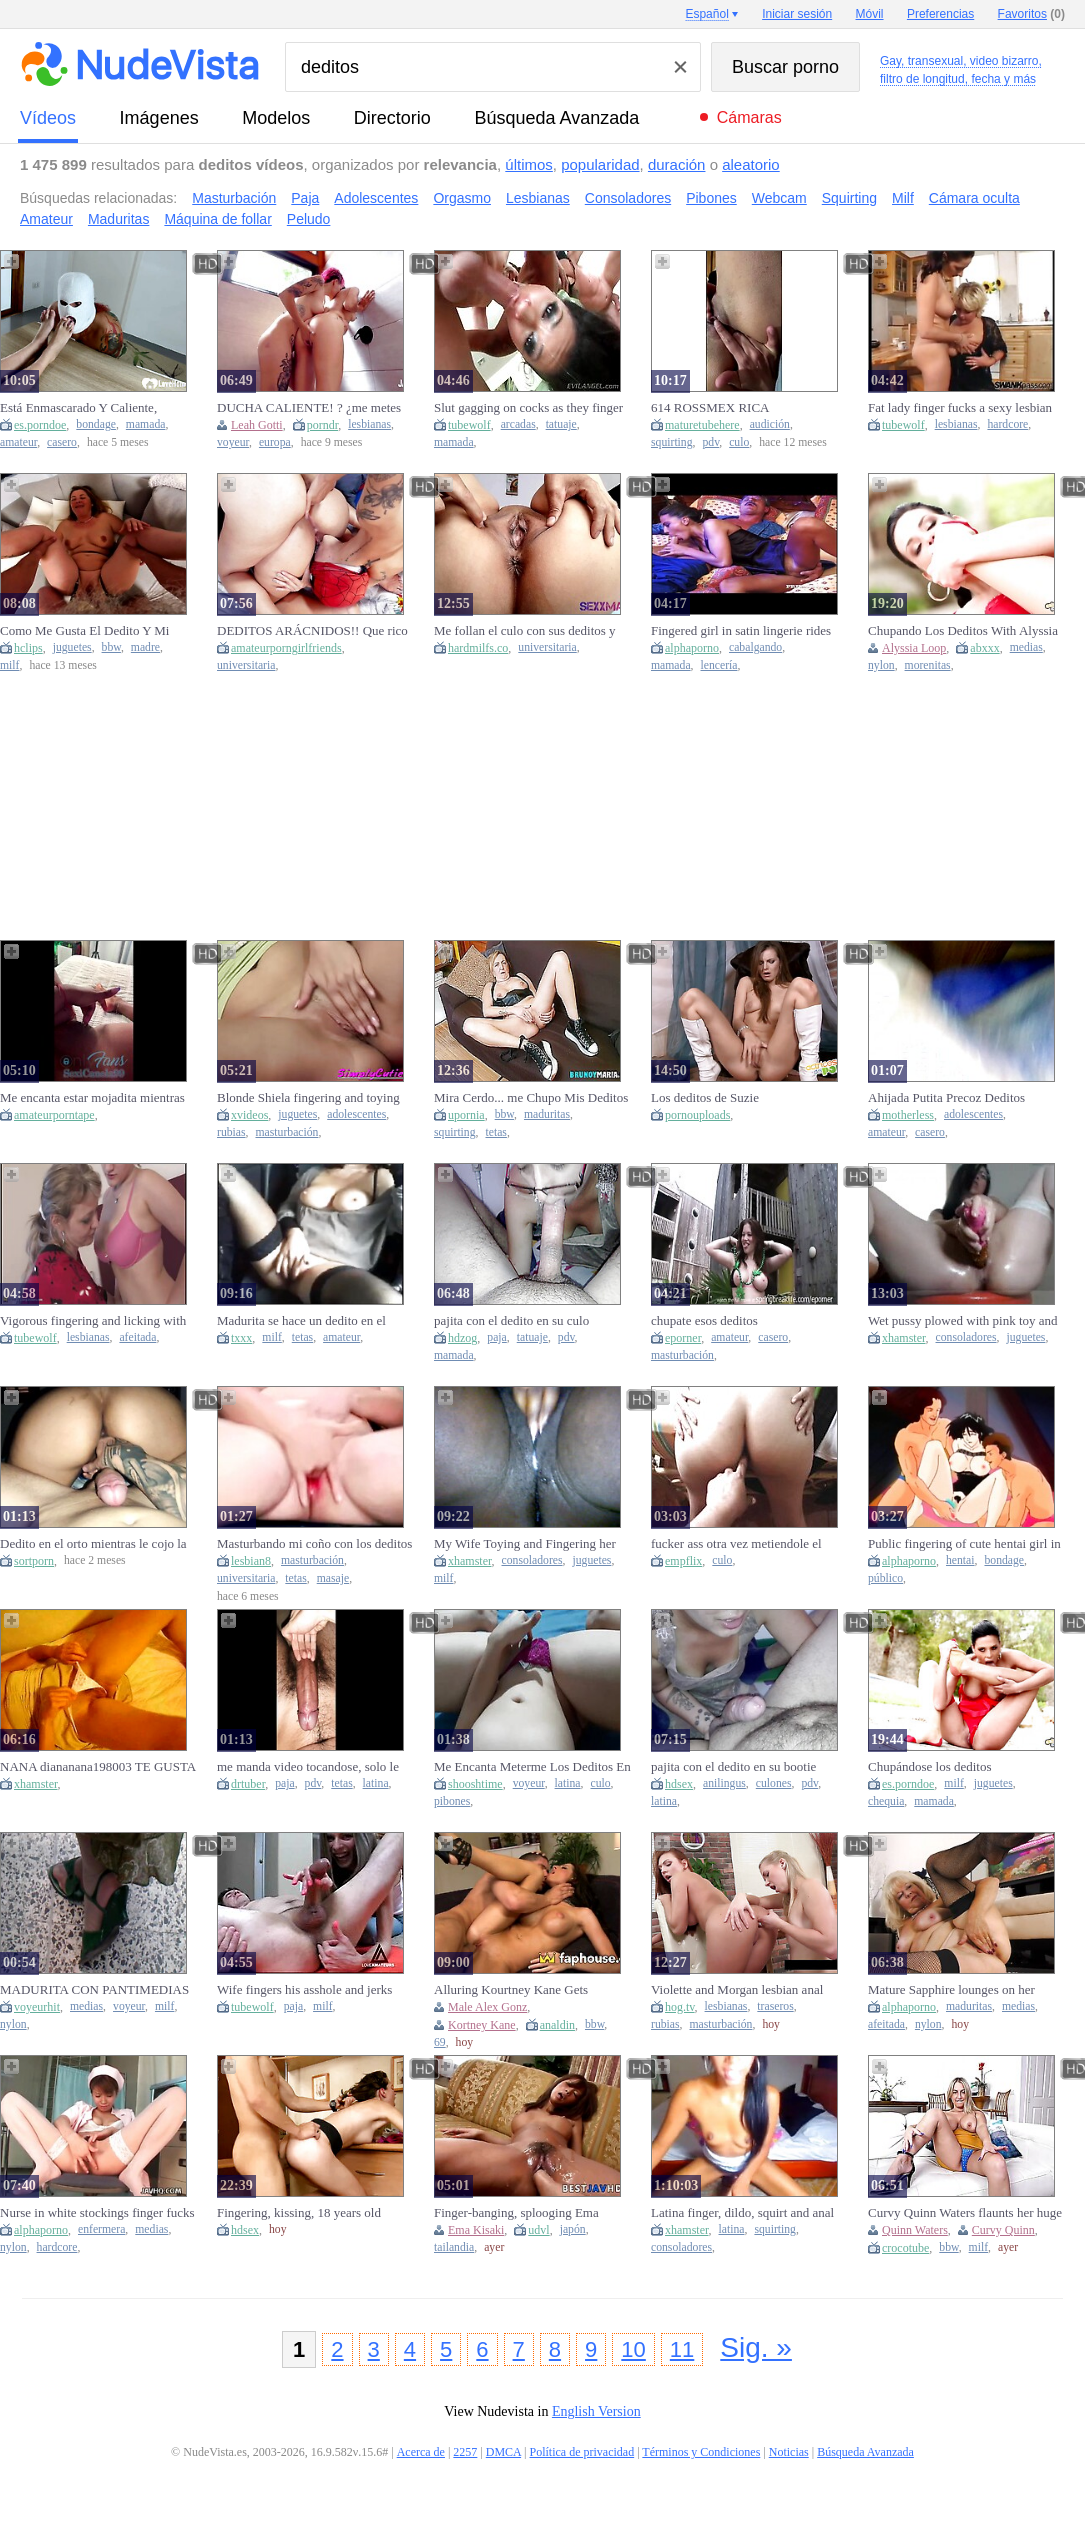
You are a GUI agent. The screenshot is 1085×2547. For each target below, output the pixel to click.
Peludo (309, 219)
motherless (908, 1115)
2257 (465, 2452)
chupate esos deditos (704, 1320)
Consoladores (628, 198)
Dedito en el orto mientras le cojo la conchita (93, 1544)
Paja (305, 198)
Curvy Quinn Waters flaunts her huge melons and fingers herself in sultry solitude (965, 2213)
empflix (683, 1561)
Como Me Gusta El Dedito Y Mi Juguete (84, 631)
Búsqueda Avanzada (556, 118)
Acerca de (421, 2452)
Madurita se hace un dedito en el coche (301, 1321)
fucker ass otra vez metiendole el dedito (736, 1544)
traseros (775, 2006)
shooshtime (475, 1784)
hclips (28, 648)
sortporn (34, 1561)
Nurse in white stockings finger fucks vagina (97, 2213)
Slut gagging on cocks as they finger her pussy (528, 408)
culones (774, 1783)
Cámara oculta (974, 198)
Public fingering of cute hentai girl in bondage (964, 1544)
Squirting (849, 198)
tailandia (454, 2247)
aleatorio (751, 164)
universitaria (246, 665)
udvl (538, 2230)
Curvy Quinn (1003, 2230)
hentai (960, 1560)
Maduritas (118, 219)
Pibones (711, 198)
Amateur (46, 219)
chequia (886, 1801)
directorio (392, 118)
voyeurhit (37, 2007)
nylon (881, 665)
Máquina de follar (217, 219)
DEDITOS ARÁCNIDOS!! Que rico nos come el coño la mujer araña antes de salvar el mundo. (312, 631)
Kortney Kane (482, 2025)
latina (376, 1783)
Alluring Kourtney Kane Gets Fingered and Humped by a (511, 1990)
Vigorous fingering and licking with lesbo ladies (93, 1321)
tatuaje (561, 424)
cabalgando (755, 647)
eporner (683, 1338)
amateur (18, 442)
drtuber (248, 1784)
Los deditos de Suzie (705, 1097)
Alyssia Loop (914, 648)
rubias (231, 1132)
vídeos (48, 118)
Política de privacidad (582, 2452)
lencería (719, 665)
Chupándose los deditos (930, 1766)
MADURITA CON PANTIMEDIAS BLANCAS (94, 1990)
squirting (672, 442)
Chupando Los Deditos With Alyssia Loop (963, 631)
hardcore (1007, 424)
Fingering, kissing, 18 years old (299, 2212)
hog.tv (680, 2007)
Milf (903, 198)
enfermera (101, 2229)
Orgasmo (462, 198)
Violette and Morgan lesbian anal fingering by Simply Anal (737, 1990)
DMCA (503, 2452)
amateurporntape (54, 1115)
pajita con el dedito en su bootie (733, 1766)
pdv (710, 442)
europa (275, 442)
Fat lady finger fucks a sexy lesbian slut (960, 408)
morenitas (928, 665)
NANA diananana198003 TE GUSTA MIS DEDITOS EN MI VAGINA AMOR (98, 1767)
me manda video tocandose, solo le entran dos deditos (308, 1767)
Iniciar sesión (797, 14)
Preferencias (940, 14)
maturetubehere (702, 425)
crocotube (905, 2248)
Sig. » (756, 2347)
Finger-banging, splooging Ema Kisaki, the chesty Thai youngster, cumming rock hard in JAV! (522, 2213)
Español (706, 14)
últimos (529, 164)
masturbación (286, 1132)
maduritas (547, 1114)
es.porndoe (40, 425)
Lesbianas (538, 198)
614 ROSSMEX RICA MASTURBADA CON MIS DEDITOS (724, 408)
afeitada (137, 1337)
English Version (596, 2411)
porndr (323, 425)
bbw (111, 647)
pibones (452, 1801)
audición (770, 424)
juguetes (72, 647)
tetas (495, 1132)
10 (633, 2349)
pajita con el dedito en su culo (511, 1320)
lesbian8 (251, 1561)
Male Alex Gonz (487, 2007)
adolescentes (356, 1114)
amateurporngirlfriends (286, 648)
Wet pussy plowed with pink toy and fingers (963, 1321)
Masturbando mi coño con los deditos (314, 1543)
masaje (333, 1578)
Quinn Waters (915, 2230)
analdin (557, 2025)
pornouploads (697, 1115)
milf (9, 665)
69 (440, 2042)
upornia (466, 1115)
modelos (276, 118)
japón (573, 2229)
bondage (96, 424)
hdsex (679, 1784)
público (885, 1578)
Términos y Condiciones (701, 2452)
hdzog (462, 1338)
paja (496, 1337)
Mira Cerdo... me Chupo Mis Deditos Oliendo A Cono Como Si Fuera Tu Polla (531, 1098)
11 (682, 2349)
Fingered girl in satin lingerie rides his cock (741, 631)
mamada (146, 424)
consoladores (966, 1337)
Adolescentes (376, 198)
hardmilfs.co (478, 648)
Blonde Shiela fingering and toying (308, 1097)
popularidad (600, 164)
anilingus (724, 1783)
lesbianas (369, 424)
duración (677, 164)
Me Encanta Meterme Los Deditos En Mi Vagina (532, 1767)
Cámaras (749, 117)
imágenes (159, 118)
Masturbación (234, 198)
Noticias (789, 2452)
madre (145, 647)
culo (739, 442)
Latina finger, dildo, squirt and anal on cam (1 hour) (742, 2213)
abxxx (984, 648)
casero (62, 442)
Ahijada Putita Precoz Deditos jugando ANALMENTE (946, 1098)
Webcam (779, 198)
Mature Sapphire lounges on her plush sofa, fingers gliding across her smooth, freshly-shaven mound (963, 1990)
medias (1026, 647)
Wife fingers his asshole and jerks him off (304, 1990)
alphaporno (692, 648)
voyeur (233, 442)
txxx (241, 1338)
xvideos (249, 1115)
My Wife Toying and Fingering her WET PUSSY (525, 1544)
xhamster (904, 1338)
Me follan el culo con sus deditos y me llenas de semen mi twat (525, 631)
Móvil (870, 14)
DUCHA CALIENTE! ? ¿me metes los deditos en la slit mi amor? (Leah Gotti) (312, 408)
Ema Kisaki (476, 2230)
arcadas (518, 424)
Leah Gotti (257, 425)
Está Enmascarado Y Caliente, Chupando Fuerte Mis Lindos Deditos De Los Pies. (98, 408)
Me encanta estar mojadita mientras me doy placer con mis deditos (92, 1098)
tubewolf (469, 425)
